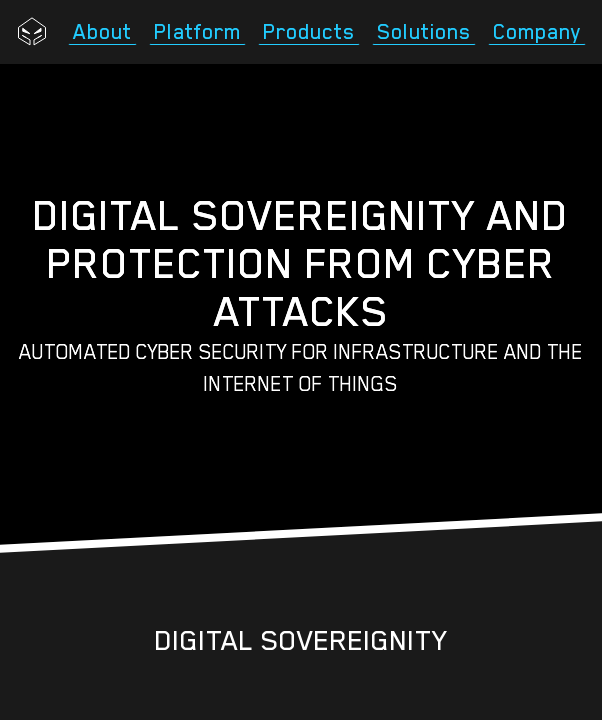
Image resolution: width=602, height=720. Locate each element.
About (102, 32)
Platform (197, 32)
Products (309, 32)
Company (537, 32)
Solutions (424, 32)
